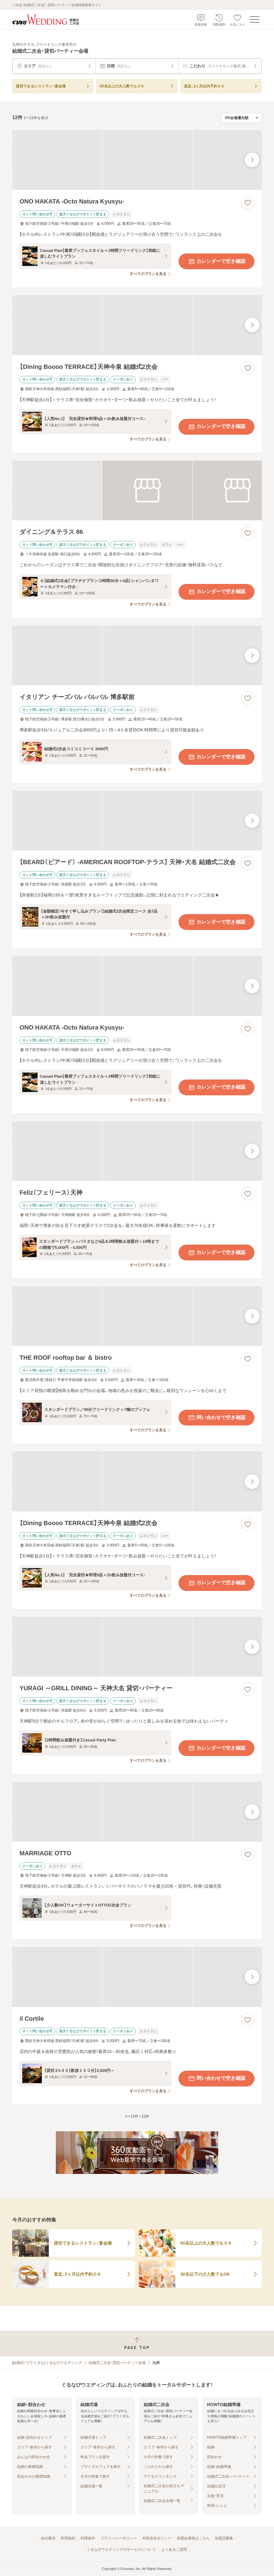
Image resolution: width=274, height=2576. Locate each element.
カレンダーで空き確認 (216, 261)
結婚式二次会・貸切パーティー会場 (117, 2363)
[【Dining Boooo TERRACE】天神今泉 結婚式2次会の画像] (137, 325)
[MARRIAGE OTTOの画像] (137, 1812)
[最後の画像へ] (252, 160)
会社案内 (48, 2538)
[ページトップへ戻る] (137, 2343)
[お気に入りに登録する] (247, 202)
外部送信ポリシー (156, 2538)
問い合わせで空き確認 (216, 1417)
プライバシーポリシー (118, 2538)
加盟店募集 (224, 2538)
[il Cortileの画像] (137, 1977)
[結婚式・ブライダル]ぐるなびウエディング (47, 2363)
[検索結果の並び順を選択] (241, 118)
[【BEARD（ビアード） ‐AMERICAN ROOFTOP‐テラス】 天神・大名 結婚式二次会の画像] (137, 820)
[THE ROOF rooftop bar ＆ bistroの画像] (137, 1316)
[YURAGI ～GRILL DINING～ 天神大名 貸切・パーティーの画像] (137, 1647)
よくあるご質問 (174, 2549)
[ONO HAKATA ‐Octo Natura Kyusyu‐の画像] (137, 160)
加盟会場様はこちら (193, 2538)
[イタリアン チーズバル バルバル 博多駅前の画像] (137, 655)
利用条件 (88, 2538)
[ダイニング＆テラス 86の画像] (137, 490)
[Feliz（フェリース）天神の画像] (137, 1151)
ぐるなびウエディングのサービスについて (121, 2549)
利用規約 (68, 2538)
